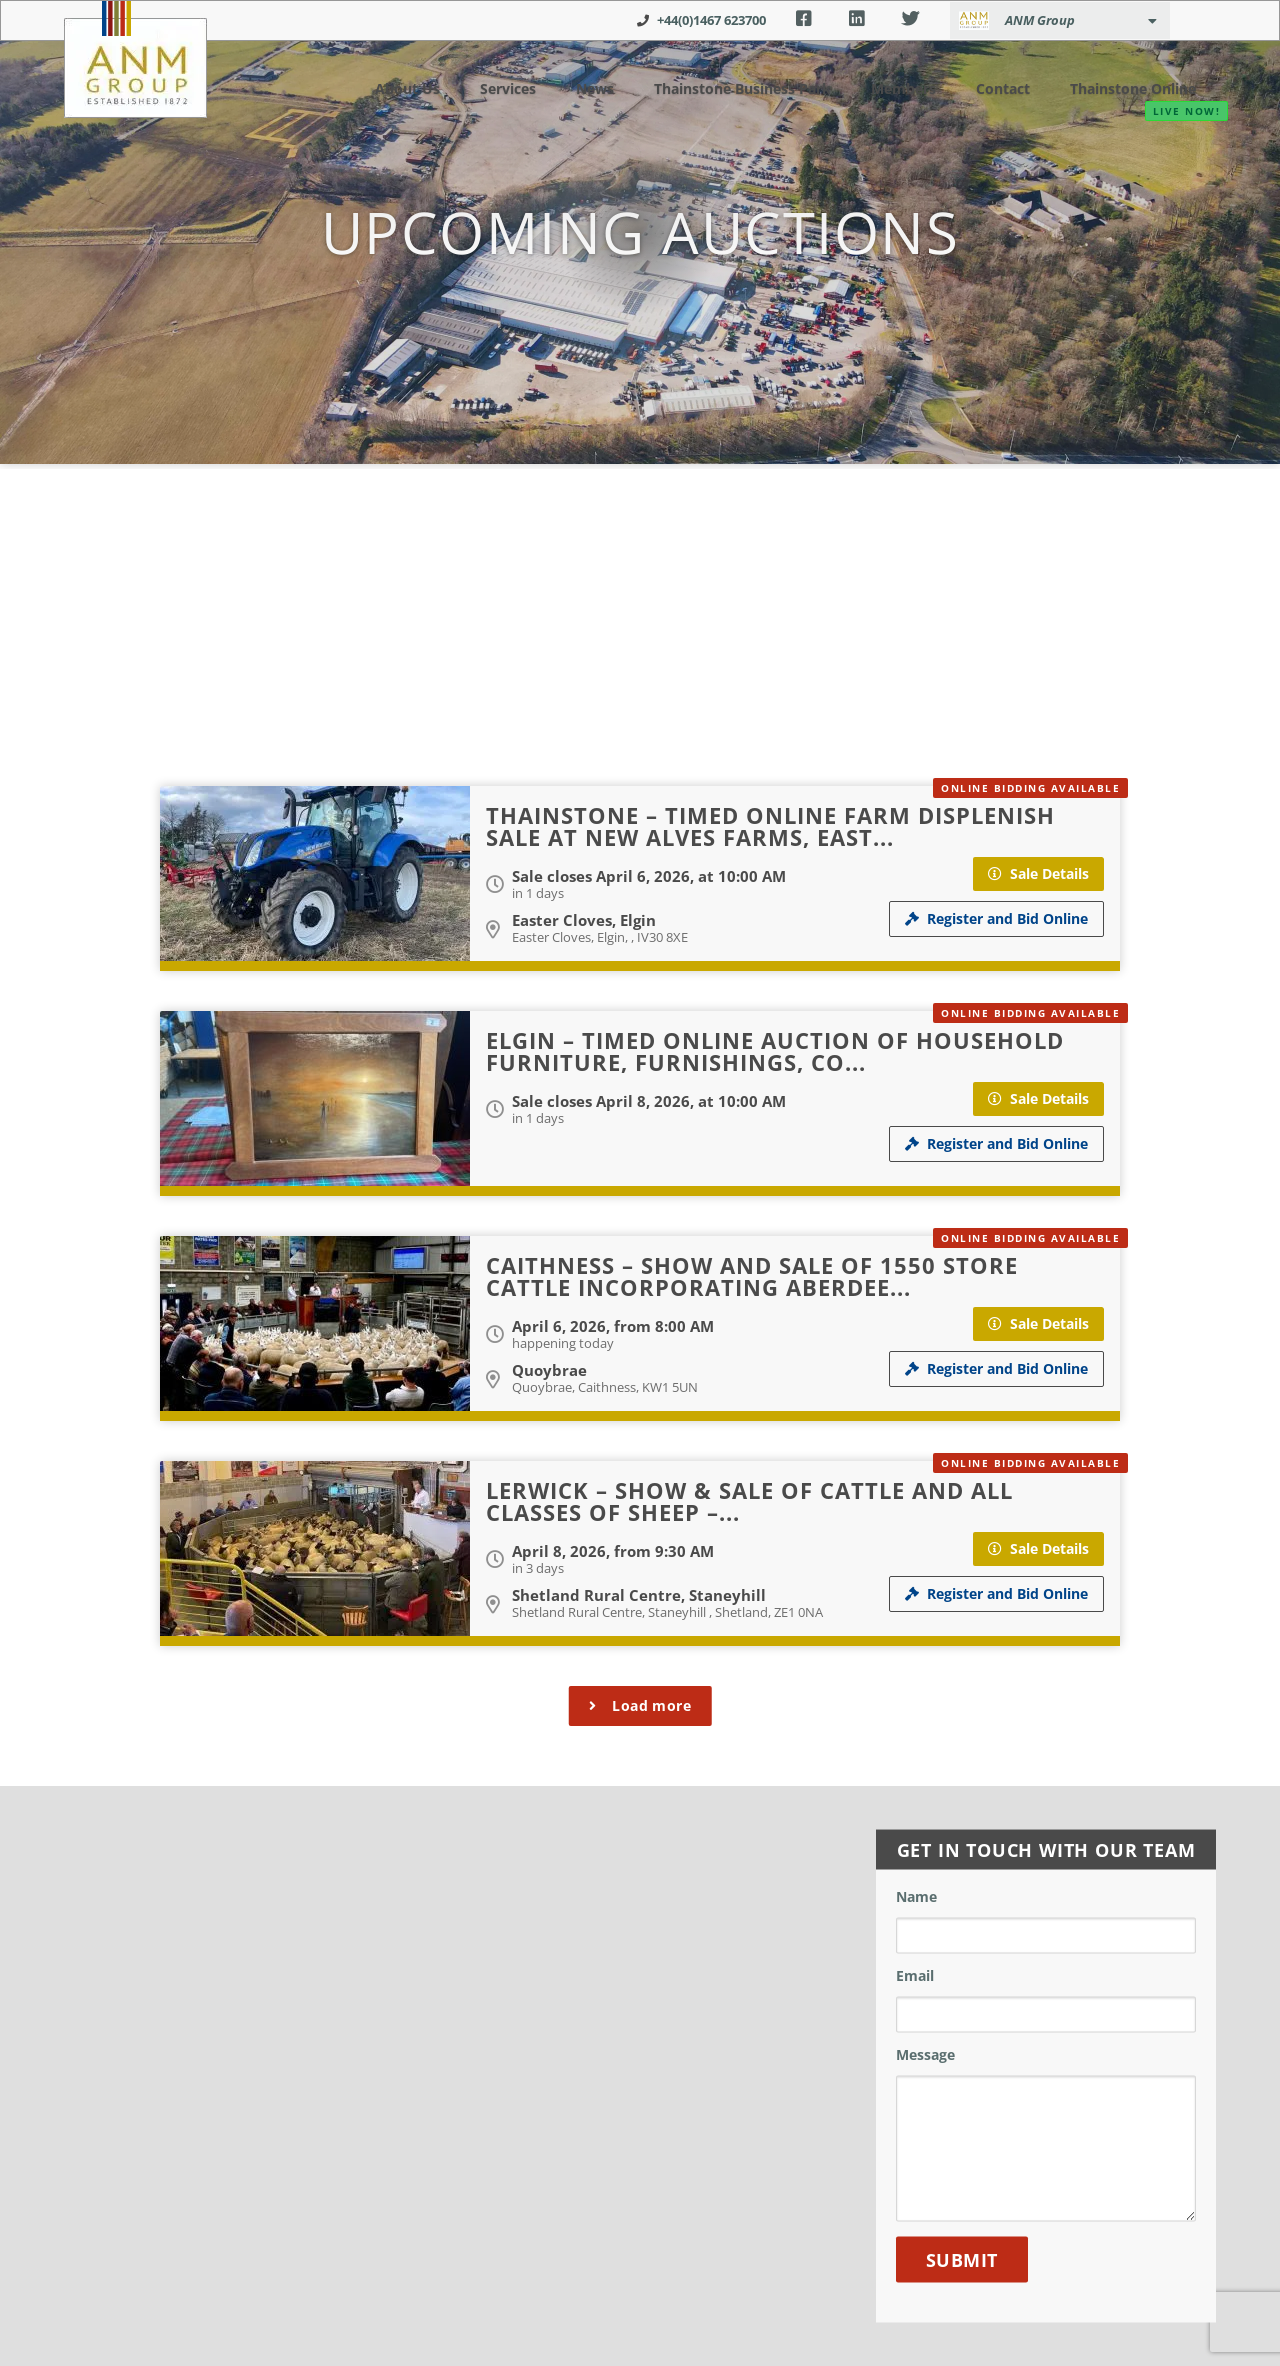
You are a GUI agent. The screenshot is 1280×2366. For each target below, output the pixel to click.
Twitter (910, 19)
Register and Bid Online (996, 918)
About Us (389, 87)
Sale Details (1038, 873)
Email (915, 1977)
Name (916, 1898)
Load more (640, 1705)
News (568, 87)
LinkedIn (856, 19)
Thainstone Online (1126, 88)
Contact (991, 87)
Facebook (803, 19)
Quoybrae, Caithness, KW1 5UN (605, 1387)
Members (894, 87)
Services (486, 87)
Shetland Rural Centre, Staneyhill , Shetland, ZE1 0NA (667, 1612)
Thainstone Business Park (723, 87)
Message (925, 2056)
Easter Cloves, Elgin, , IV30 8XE (600, 937)
